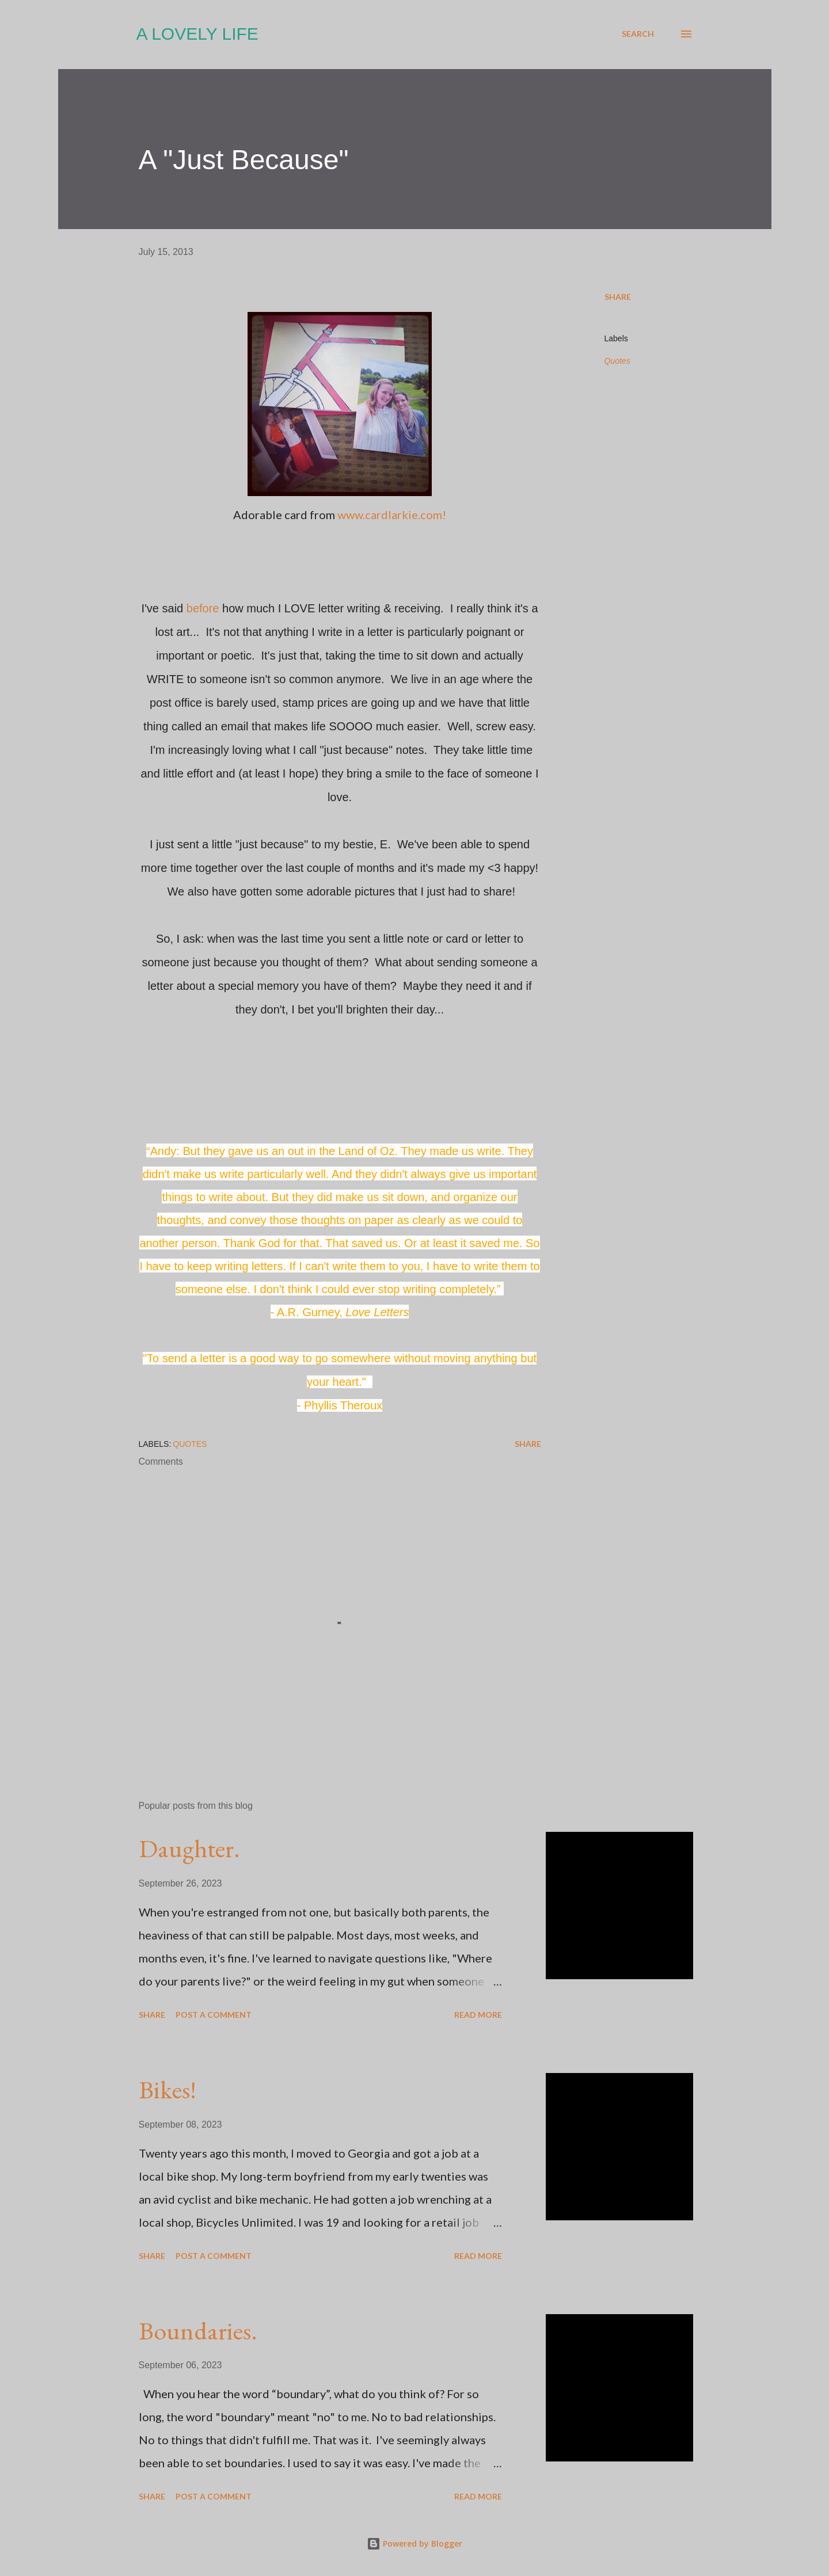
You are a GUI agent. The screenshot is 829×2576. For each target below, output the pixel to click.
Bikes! (167, 2089)
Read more (478, 2014)
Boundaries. (198, 2330)
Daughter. (189, 1848)
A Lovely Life (197, 33)
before (203, 608)
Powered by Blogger (414, 2543)
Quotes (617, 360)
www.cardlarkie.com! (391, 514)
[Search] (638, 34)
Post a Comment (214, 2014)
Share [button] (617, 297)
